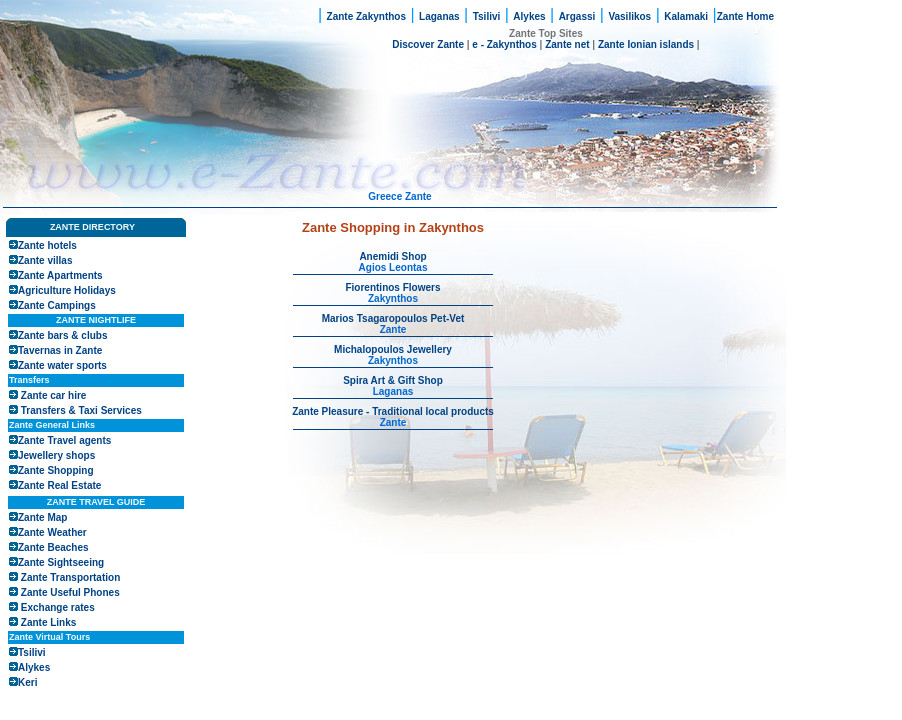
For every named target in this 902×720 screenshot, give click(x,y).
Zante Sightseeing (61, 562)
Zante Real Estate (59, 485)
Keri (27, 682)
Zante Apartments (60, 275)
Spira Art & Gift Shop (393, 380)
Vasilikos (629, 16)
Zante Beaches (53, 547)
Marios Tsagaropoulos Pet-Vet (393, 318)
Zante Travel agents (64, 440)
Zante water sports (62, 365)
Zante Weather (52, 532)
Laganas (439, 16)
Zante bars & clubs (62, 335)
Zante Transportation (70, 577)
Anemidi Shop (392, 256)
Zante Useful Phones (70, 592)
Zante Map (42, 517)
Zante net (567, 44)
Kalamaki (686, 16)
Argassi (577, 16)
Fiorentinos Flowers (392, 287)
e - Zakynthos (504, 44)
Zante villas (45, 260)
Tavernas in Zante (60, 350)
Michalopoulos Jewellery (393, 349)
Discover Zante (429, 44)
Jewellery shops (56, 455)
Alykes (529, 16)
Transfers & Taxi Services (81, 410)
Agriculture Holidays (67, 290)
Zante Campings (57, 305)
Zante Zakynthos (366, 16)
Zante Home (745, 16)
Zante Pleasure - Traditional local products (393, 411)
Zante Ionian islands (646, 44)
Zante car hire (54, 395)
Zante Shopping (56, 470)
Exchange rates (58, 607)
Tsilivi (487, 16)
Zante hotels (47, 245)
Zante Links (49, 622)
